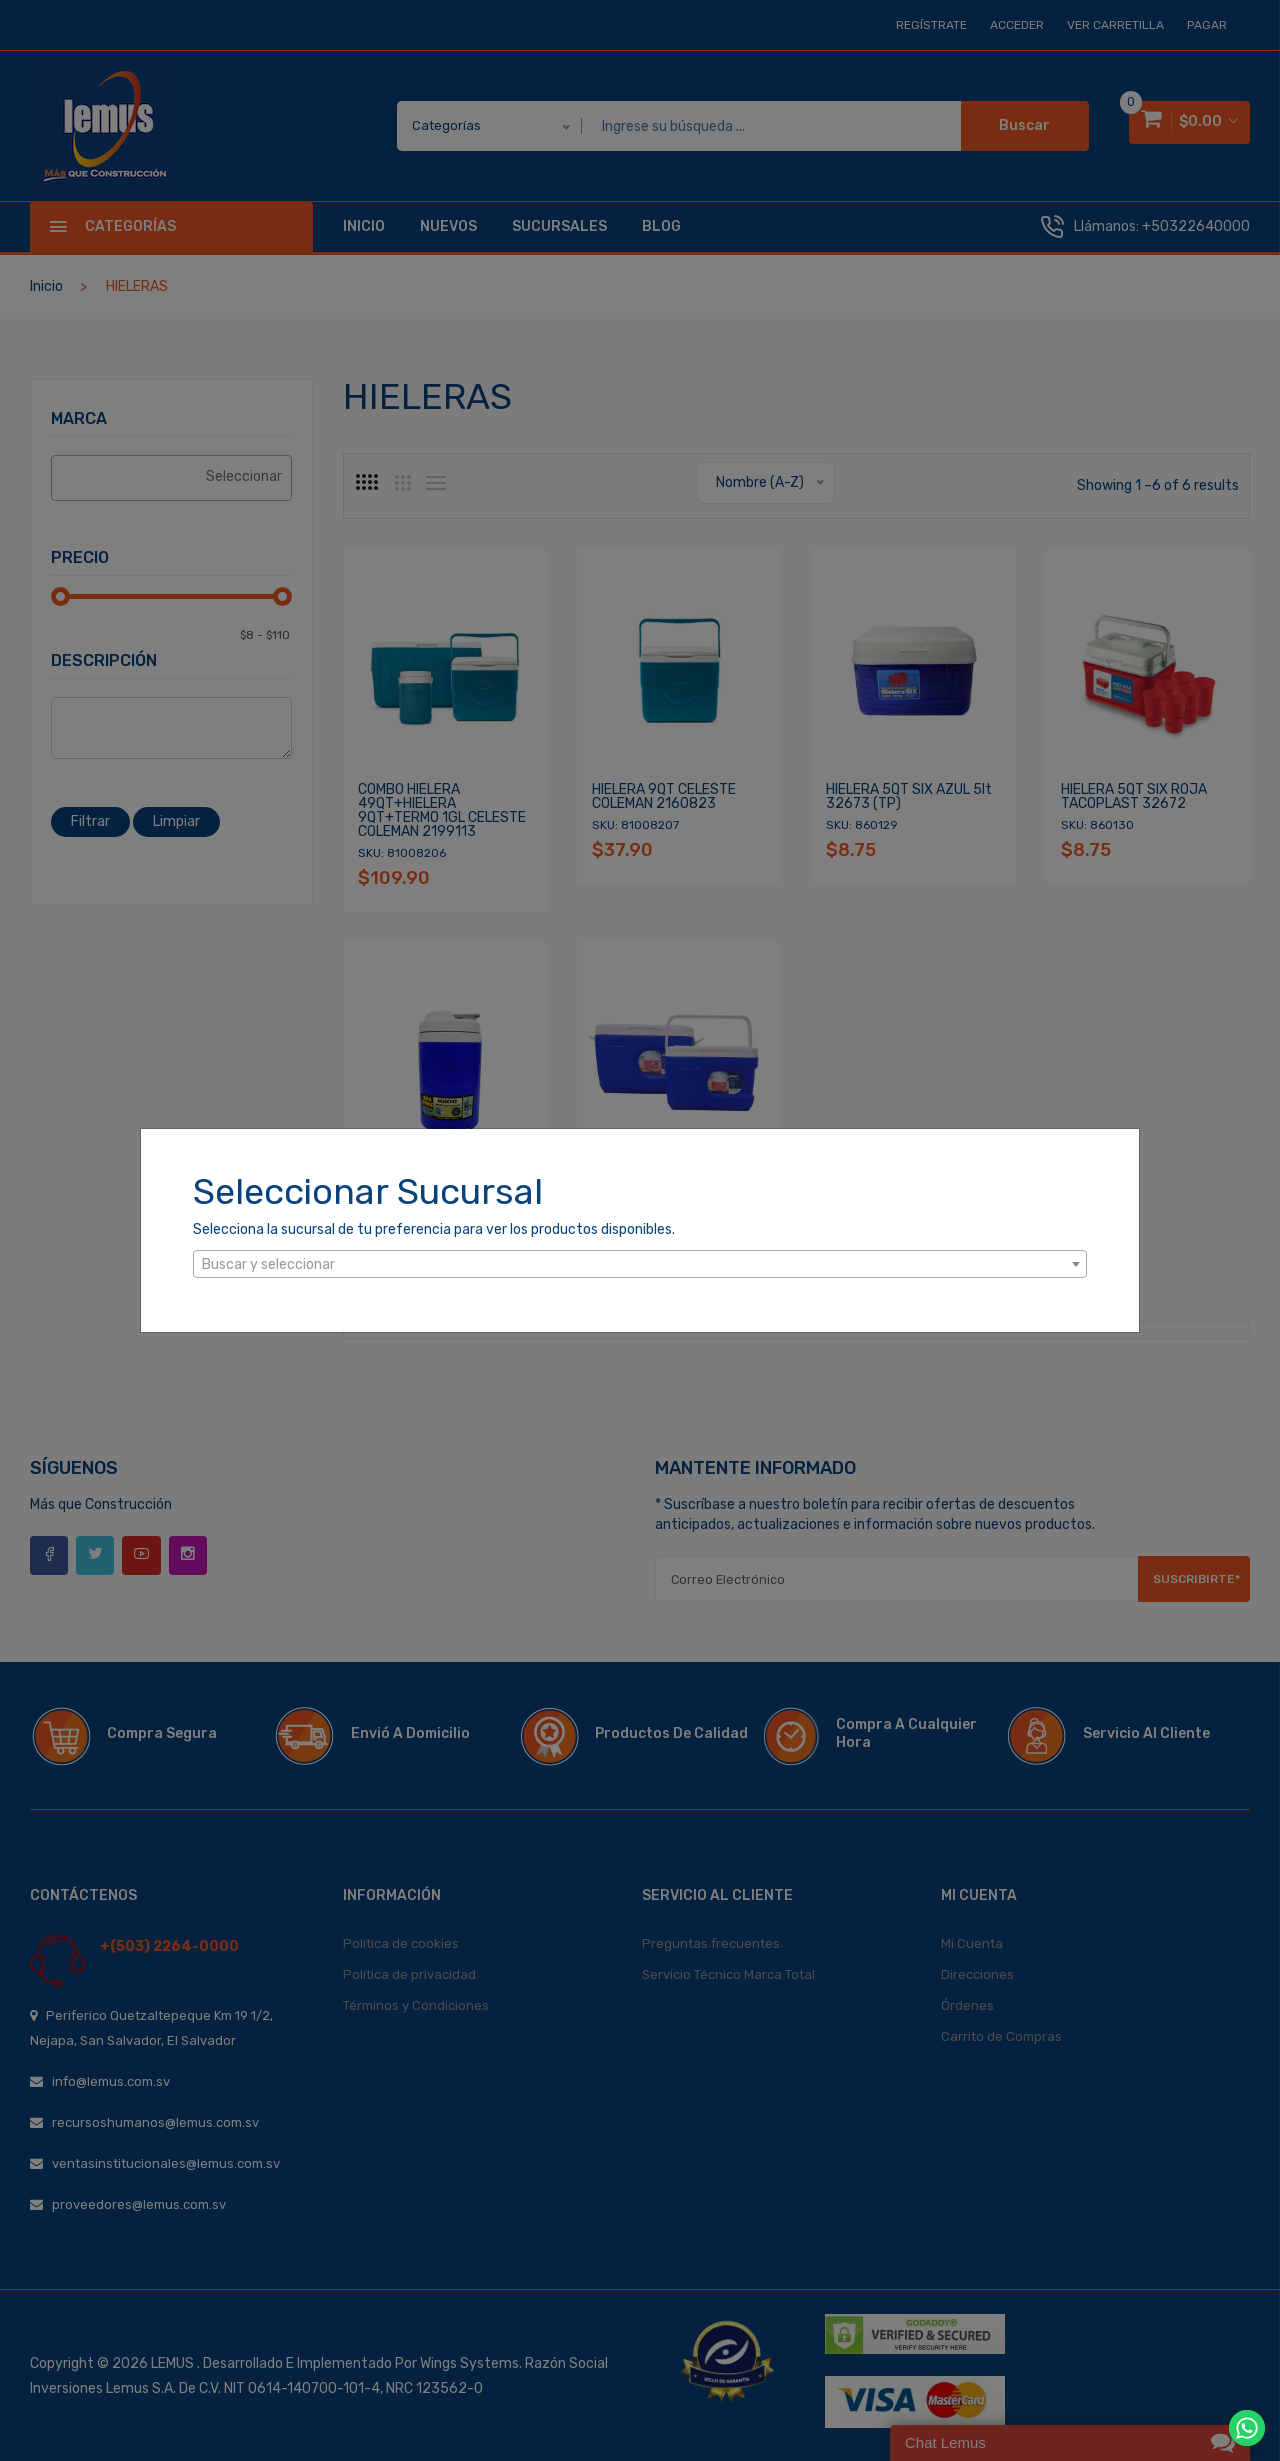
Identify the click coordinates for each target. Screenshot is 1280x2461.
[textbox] (640, 1265)
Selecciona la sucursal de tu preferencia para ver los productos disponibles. (434, 1229)
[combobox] (640, 1264)
